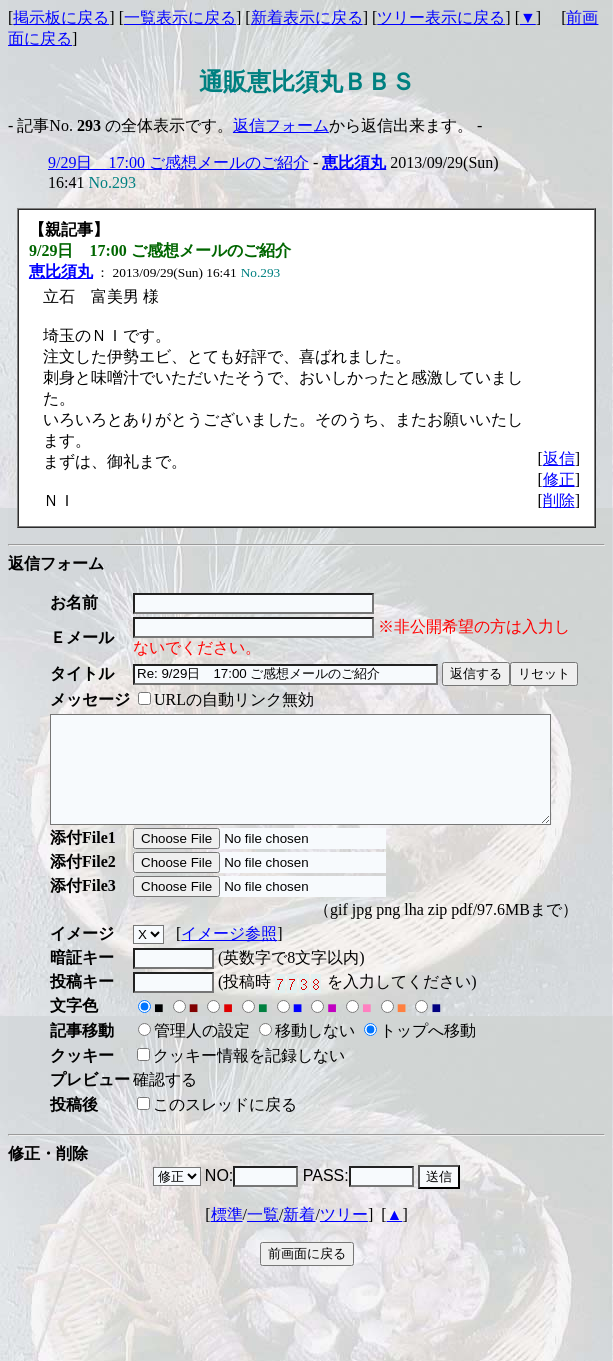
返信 (559, 458)
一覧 (263, 1235)
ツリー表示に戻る (441, 17)
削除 (559, 500)
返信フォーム (281, 125)
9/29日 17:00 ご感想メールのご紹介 (178, 162)
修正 (559, 479)
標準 (227, 1235)
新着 (299, 1235)
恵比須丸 (354, 162)
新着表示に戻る (307, 17)
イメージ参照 (229, 954)
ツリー (344, 1235)
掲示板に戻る (61, 17)
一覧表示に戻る (180, 17)
